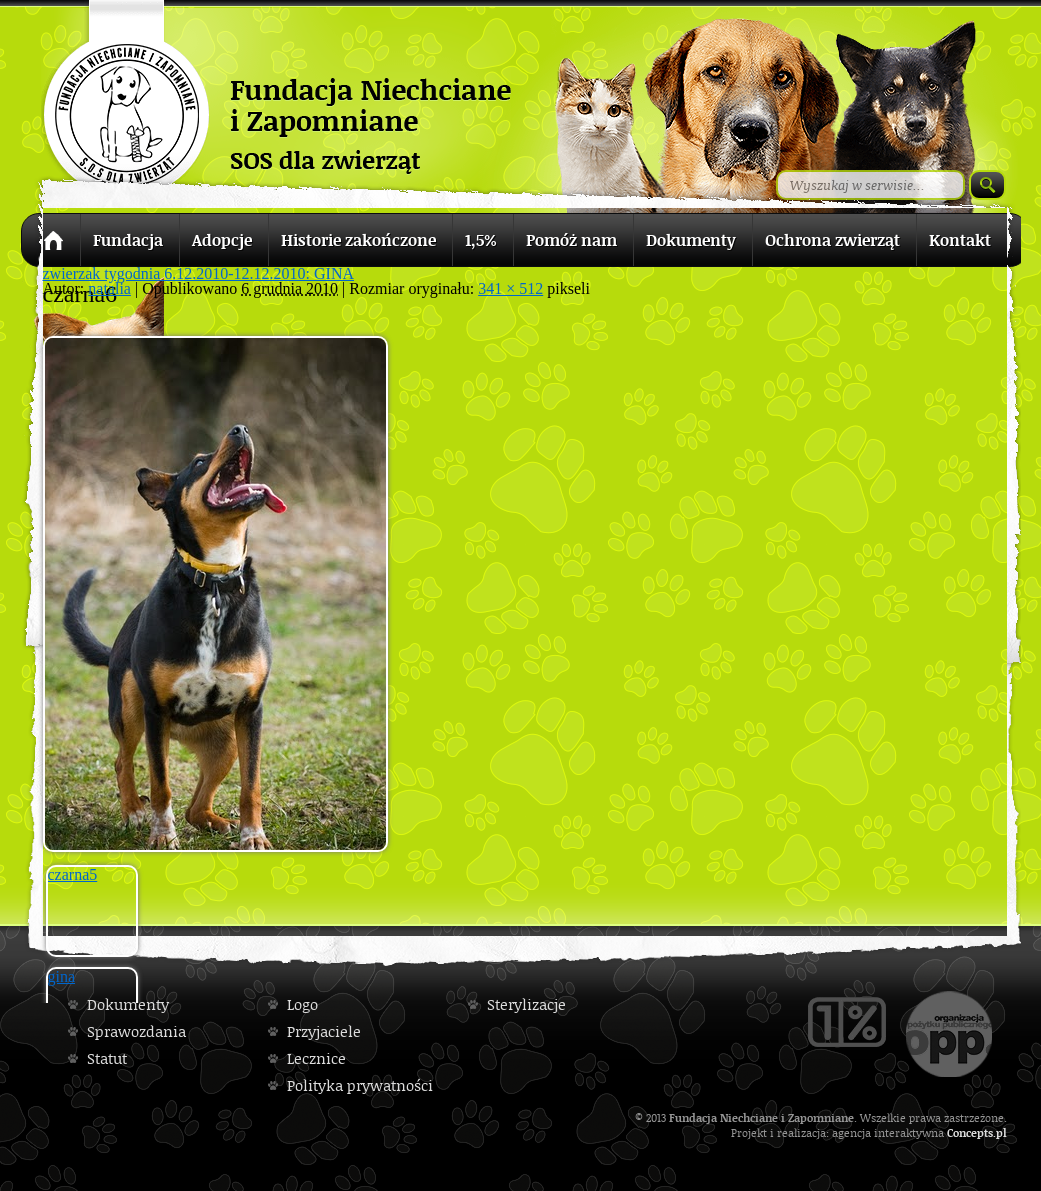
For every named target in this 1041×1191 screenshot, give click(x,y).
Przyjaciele (324, 1031)
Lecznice (316, 1058)
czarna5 (73, 874)
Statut (107, 1058)
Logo (302, 1004)
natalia (109, 288)
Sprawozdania (136, 1031)
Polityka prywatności (360, 1085)
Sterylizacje (526, 1004)
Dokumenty (128, 1004)
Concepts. (971, 1132)
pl (1001, 1132)
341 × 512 (510, 288)
